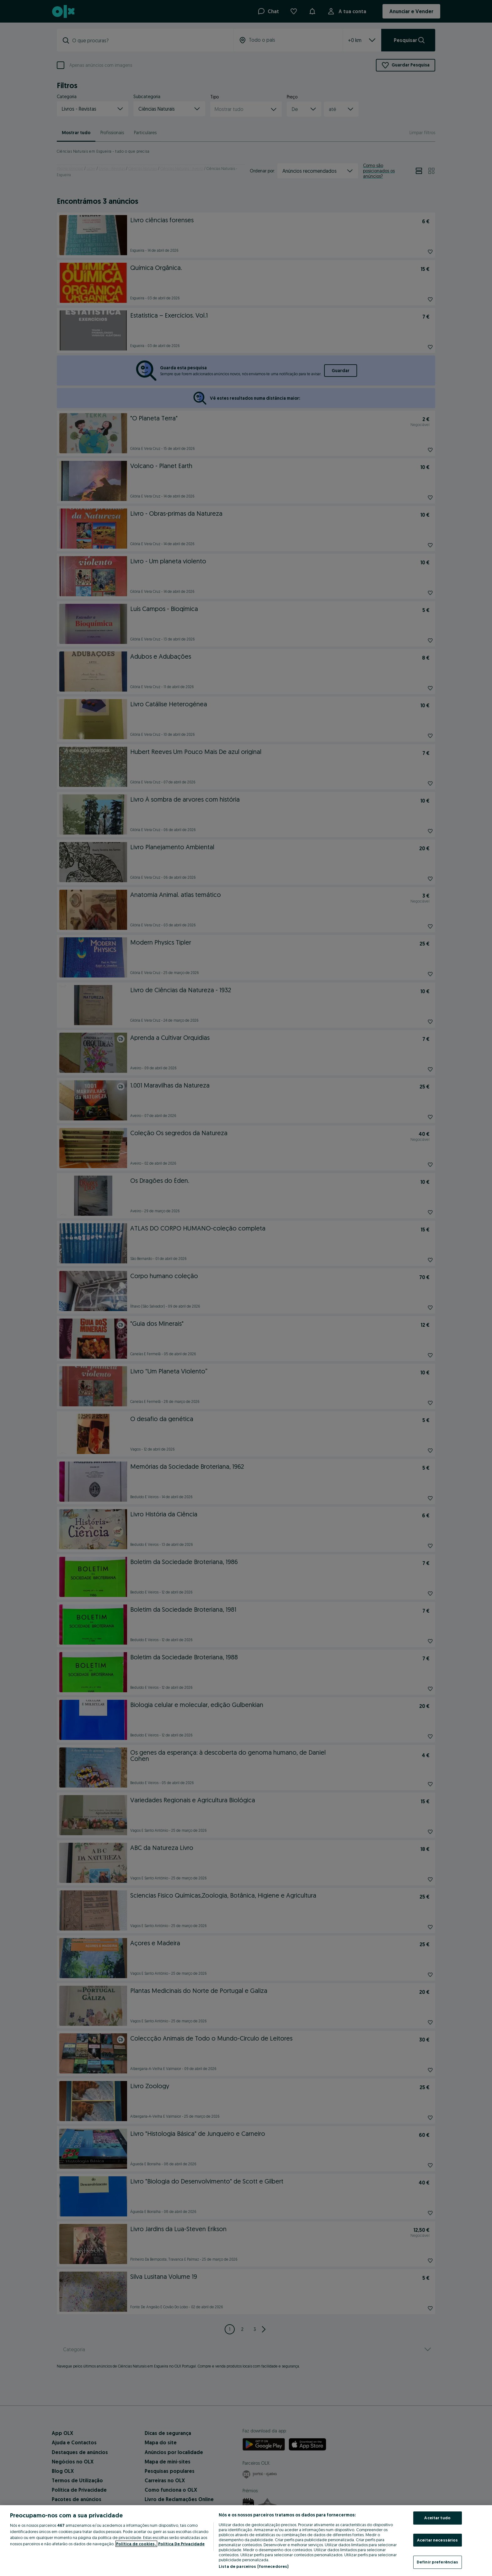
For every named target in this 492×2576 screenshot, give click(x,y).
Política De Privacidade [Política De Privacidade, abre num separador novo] (181, 2543)
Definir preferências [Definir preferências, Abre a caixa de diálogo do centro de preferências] (437, 2561)
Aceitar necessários (437, 2539)
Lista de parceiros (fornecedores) (253, 2566)
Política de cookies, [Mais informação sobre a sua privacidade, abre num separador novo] (136, 2543)
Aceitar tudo (437, 2517)
